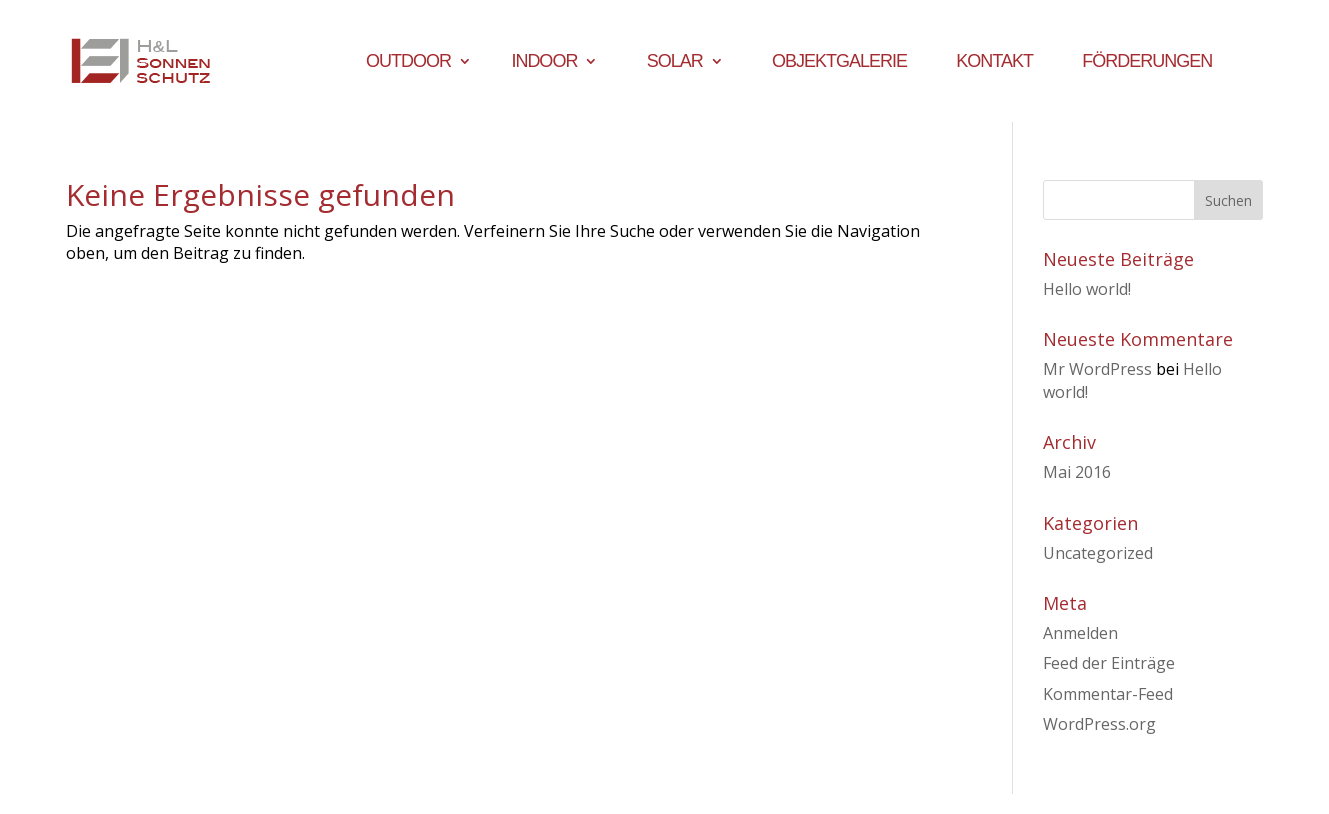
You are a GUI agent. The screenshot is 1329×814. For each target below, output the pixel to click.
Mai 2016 (1077, 472)
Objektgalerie (839, 62)
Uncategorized (1098, 553)
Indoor (544, 62)
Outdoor (408, 62)
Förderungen (1147, 62)
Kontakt (994, 62)
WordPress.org (1099, 724)
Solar (675, 62)
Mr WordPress (1097, 369)
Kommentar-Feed (1108, 694)
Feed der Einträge (1109, 663)
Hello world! (1087, 289)
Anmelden (1080, 633)
